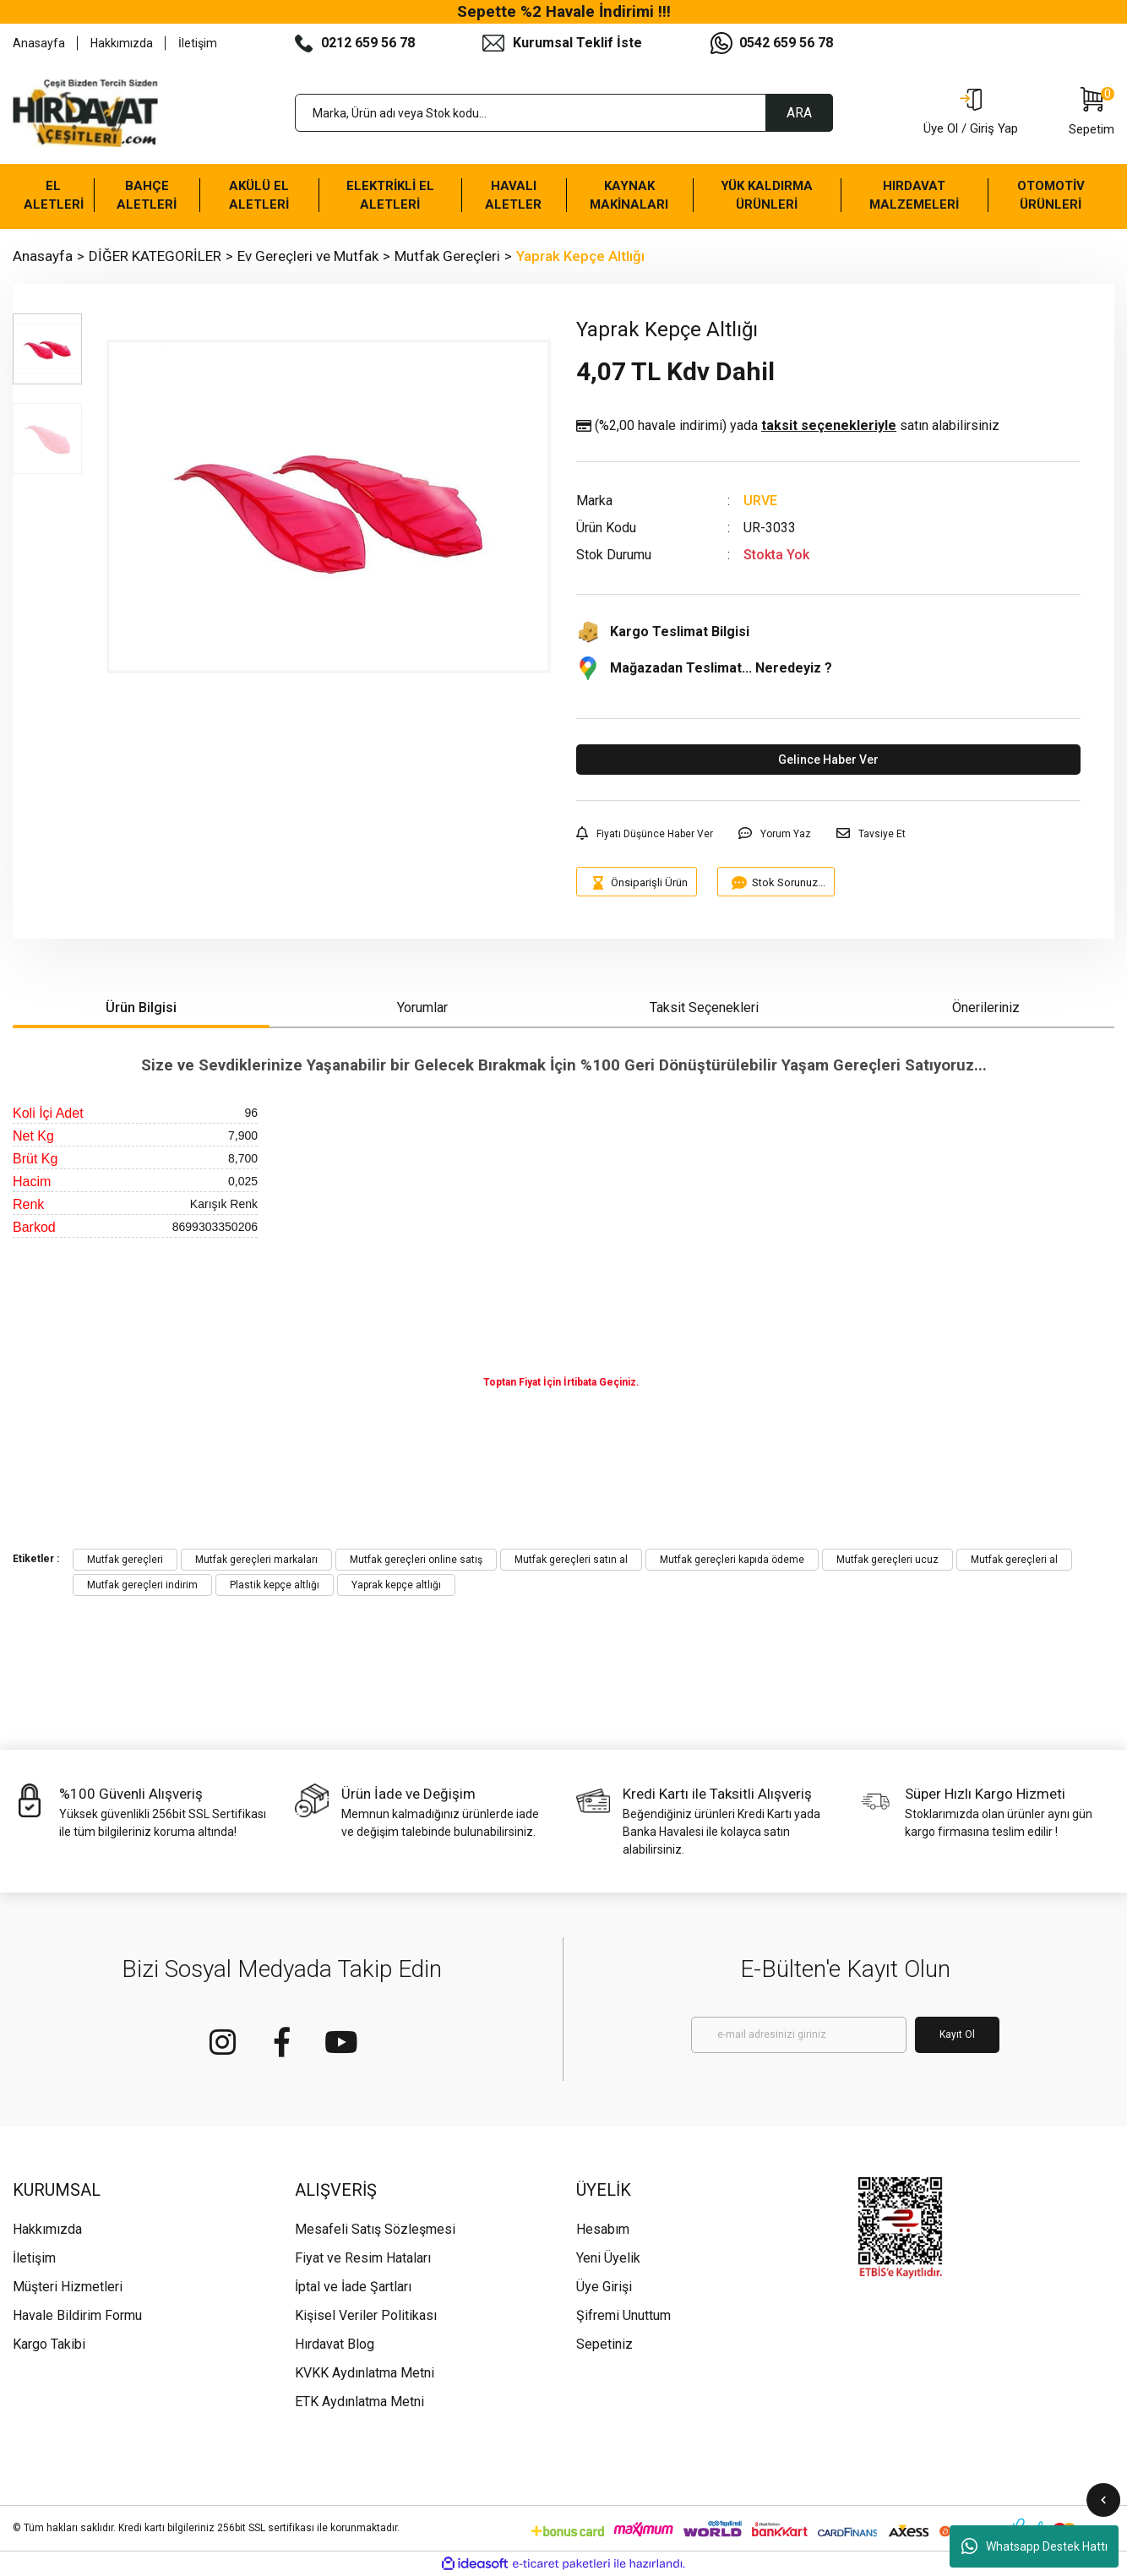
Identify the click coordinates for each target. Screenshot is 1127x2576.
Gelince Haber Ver (828, 759)
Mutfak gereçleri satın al (571, 1560)
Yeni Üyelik (608, 2258)
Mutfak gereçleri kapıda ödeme (732, 1560)
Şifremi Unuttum (623, 2315)
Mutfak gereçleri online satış (416, 1560)
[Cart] (1091, 113)
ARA (799, 113)
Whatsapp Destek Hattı (1034, 2546)
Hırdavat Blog (334, 2344)
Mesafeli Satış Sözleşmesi (375, 2229)
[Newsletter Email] (798, 2035)
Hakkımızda (121, 43)
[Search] (564, 113)
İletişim (197, 43)
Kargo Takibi (49, 2344)
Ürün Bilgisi (141, 1007)
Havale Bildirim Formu (77, 2315)
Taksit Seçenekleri (704, 1007)
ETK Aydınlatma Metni (359, 2402)
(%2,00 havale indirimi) (787, 426)
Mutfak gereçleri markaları (256, 1560)
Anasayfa (39, 43)
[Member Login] (970, 113)
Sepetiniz (604, 2344)
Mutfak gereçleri (125, 1560)
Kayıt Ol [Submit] (957, 2034)
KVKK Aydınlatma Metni (364, 2373)
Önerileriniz (986, 1007)
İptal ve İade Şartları (353, 2287)
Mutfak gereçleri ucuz (887, 1560)
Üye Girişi (604, 2287)
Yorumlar (422, 1007)
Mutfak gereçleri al (1014, 1560)
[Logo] (85, 113)
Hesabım (602, 2229)
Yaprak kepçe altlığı (396, 1585)
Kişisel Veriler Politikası (366, 2315)
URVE (760, 501)
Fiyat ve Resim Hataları (363, 2258)
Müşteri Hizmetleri (67, 2287)
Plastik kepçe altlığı (274, 1585)
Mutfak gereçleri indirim (142, 1585)
